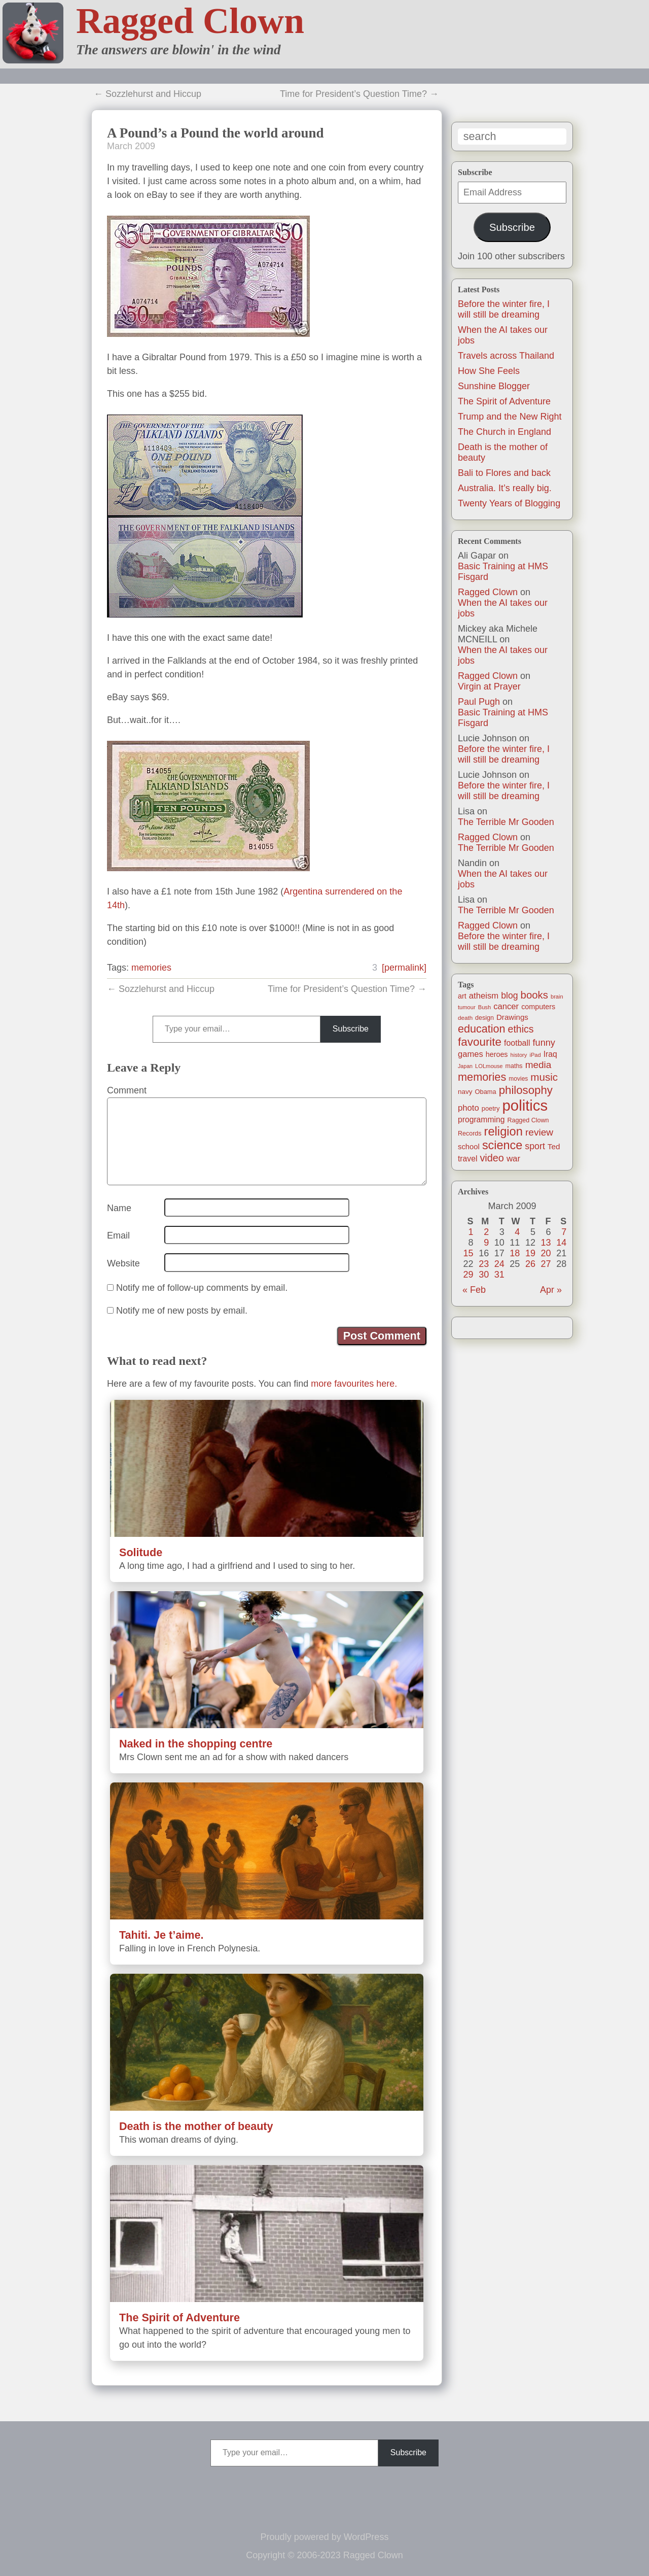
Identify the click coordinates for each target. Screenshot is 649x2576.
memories (151, 968)
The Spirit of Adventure (504, 401)
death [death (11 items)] (465, 1017)
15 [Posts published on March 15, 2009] (468, 1253)
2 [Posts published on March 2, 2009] (486, 1232)
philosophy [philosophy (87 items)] (526, 1090)
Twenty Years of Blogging (509, 503)
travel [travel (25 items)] (467, 1158)
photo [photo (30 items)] (468, 1108)
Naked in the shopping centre (195, 1743)
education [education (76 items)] (482, 1028)
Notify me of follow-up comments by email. (201, 1288)
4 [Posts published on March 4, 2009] (517, 1232)
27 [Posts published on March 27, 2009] (546, 1264)
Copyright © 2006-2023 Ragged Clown (324, 2555)
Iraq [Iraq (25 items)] (550, 1054)
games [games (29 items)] (470, 1054)
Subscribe (512, 227)
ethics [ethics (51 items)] (521, 1029)
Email (118, 1235)
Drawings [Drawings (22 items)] (512, 1017)
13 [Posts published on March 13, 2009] (546, 1243)
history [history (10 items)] (519, 1055)
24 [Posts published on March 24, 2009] (499, 1264)
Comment (127, 1090)
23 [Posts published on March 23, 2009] (484, 1264)
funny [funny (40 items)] (544, 1043)
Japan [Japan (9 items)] (465, 1066)
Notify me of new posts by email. (181, 1311)
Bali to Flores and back (504, 473)
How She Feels (489, 371)
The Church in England (504, 432)
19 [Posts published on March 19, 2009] (530, 1253)
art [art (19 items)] (462, 996)
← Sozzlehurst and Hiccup (147, 94)
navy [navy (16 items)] (465, 1091)
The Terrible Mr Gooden (506, 822)
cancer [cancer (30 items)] (506, 1006)
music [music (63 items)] (544, 1077)
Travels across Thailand (506, 356)
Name (119, 1208)
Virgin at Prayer (489, 686)
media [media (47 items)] (538, 1064)
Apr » (551, 1290)
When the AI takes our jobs (503, 608)
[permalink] (404, 968)
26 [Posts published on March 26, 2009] (530, 1264)
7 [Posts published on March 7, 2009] (563, 1232)
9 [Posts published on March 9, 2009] (486, 1243)
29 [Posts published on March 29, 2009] (468, 1274)
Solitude (140, 1552)
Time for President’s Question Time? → (359, 94)
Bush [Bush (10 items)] (484, 1007)
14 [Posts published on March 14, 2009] (561, 1243)
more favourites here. (354, 1384)
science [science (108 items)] (502, 1145)
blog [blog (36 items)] (509, 995)
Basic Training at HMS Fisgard (503, 571)
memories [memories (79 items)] (482, 1077)
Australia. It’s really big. (505, 488)
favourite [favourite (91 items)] (479, 1042)
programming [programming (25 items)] (481, 1119)
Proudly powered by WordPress (325, 2537)
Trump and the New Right (509, 416)
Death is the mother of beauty (196, 2126)
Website (123, 1263)
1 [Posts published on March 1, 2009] (471, 1232)
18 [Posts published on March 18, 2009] (515, 1253)
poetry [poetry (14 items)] (491, 1108)
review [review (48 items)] (539, 1132)
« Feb (474, 1290)
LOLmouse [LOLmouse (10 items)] (489, 1066)
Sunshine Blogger (494, 386)
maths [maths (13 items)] (514, 1066)
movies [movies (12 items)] (518, 1078)
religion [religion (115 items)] (503, 1131)
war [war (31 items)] (513, 1158)
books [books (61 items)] (534, 995)
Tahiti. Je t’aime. (161, 1935)
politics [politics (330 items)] (525, 1105)
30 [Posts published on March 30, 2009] (484, 1274)
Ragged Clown (190, 21)
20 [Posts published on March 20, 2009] (546, 1253)
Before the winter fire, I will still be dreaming (504, 309)
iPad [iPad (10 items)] (534, 1055)
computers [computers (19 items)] (538, 1007)
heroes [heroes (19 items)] (497, 1054)
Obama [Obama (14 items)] (485, 1091)
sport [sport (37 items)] (535, 1146)
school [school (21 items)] (469, 1147)
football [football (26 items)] (517, 1043)
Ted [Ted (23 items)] (554, 1146)
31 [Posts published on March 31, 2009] (499, 1274)
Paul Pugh (479, 702)
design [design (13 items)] (484, 1017)
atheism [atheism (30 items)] (483, 996)
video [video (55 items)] (491, 1157)
